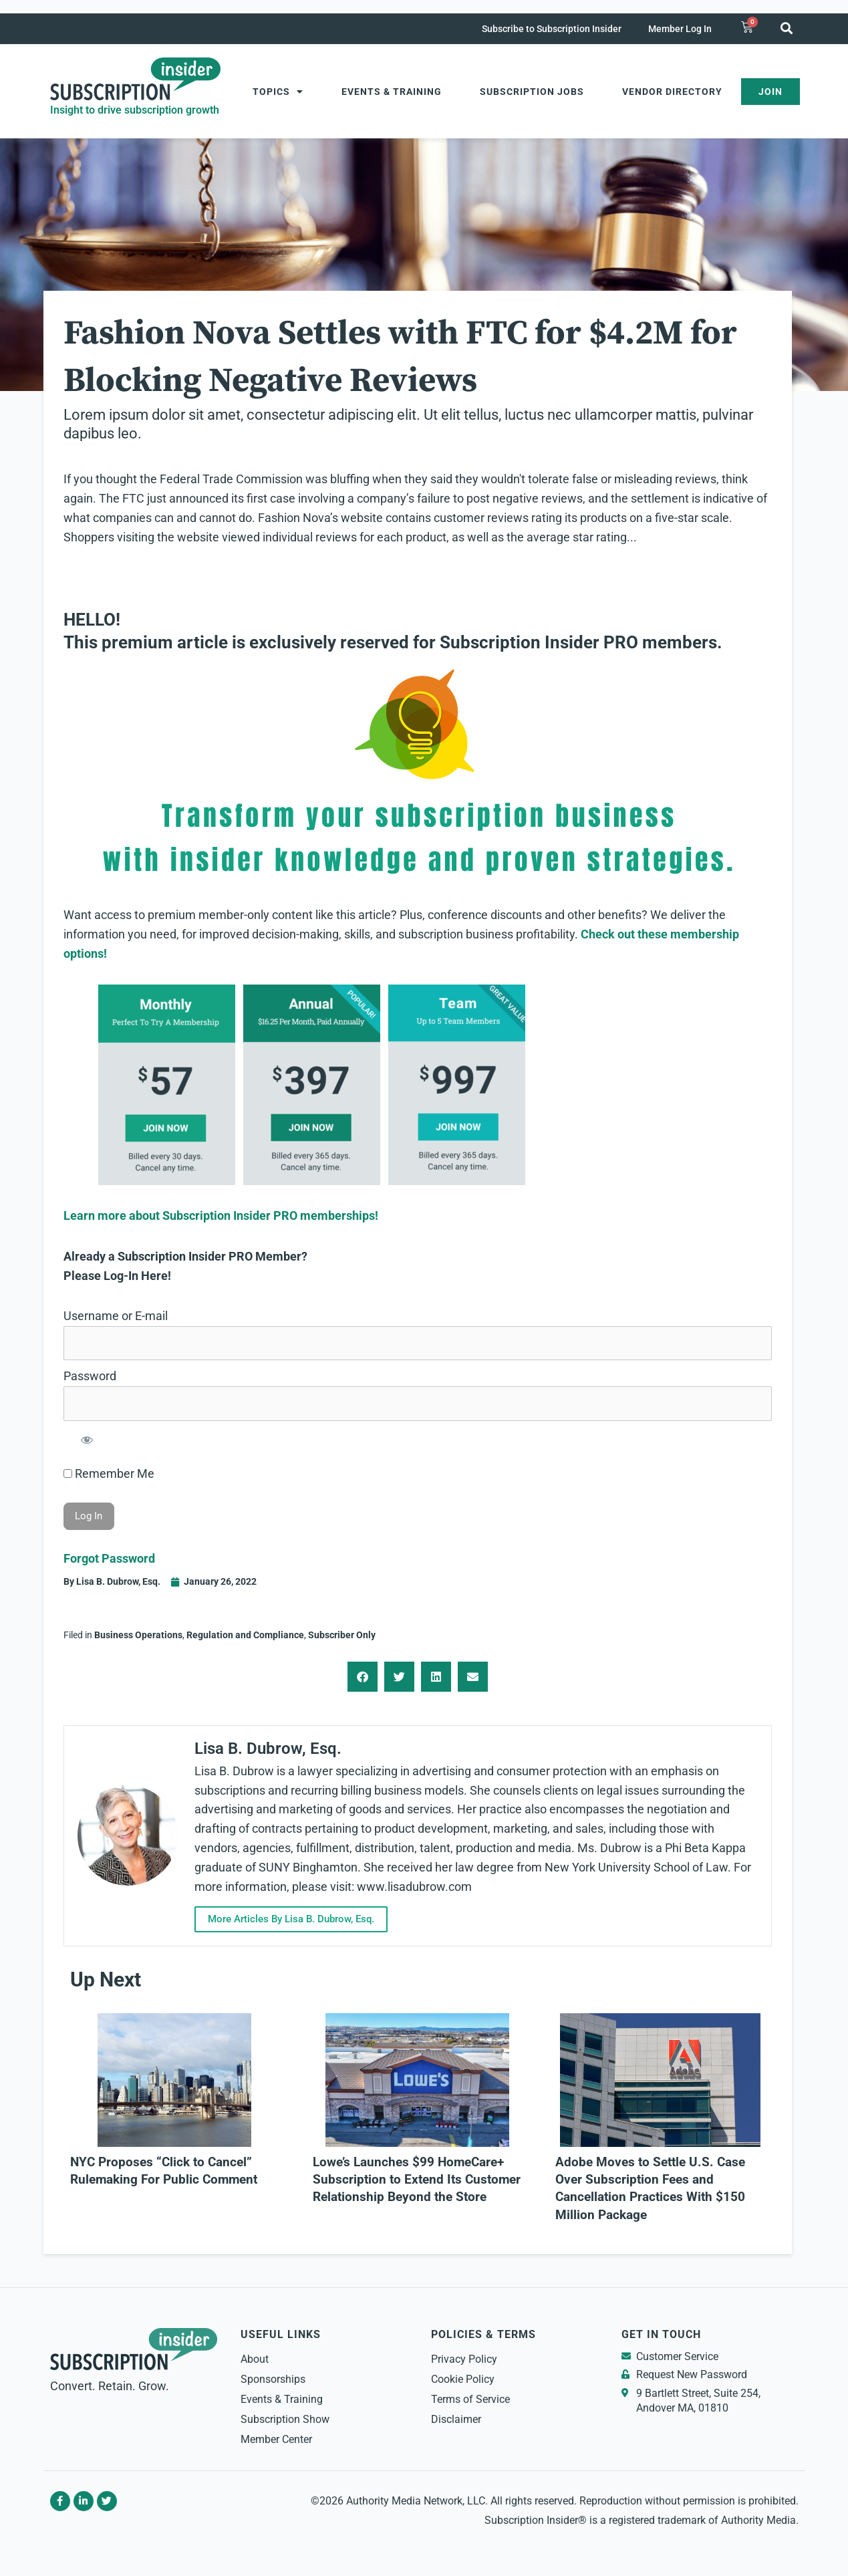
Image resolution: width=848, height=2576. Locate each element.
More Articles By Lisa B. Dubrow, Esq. (291, 1919)
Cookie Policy (462, 2379)
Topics (278, 91)
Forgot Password (109, 1558)
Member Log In (680, 28)
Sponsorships (273, 2379)
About (255, 2359)
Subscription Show (285, 2419)
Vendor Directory (672, 91)
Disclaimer (456, 2419)
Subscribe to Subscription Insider (551, 28)
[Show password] (86, 1439)
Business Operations (138, 1635)
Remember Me (108, 1473)
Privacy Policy (464, 2359)
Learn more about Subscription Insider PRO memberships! (220, 1215)
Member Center (276, 2439)
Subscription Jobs (532, 91)
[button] (787, 28)
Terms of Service (470, 2399)
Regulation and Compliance (245, 1635)
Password (89, 1376)
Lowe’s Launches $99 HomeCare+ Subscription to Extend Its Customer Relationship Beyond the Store (417, 2180)
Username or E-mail (115, 1316)
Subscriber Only (342, 1635)
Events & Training (391, 91)
